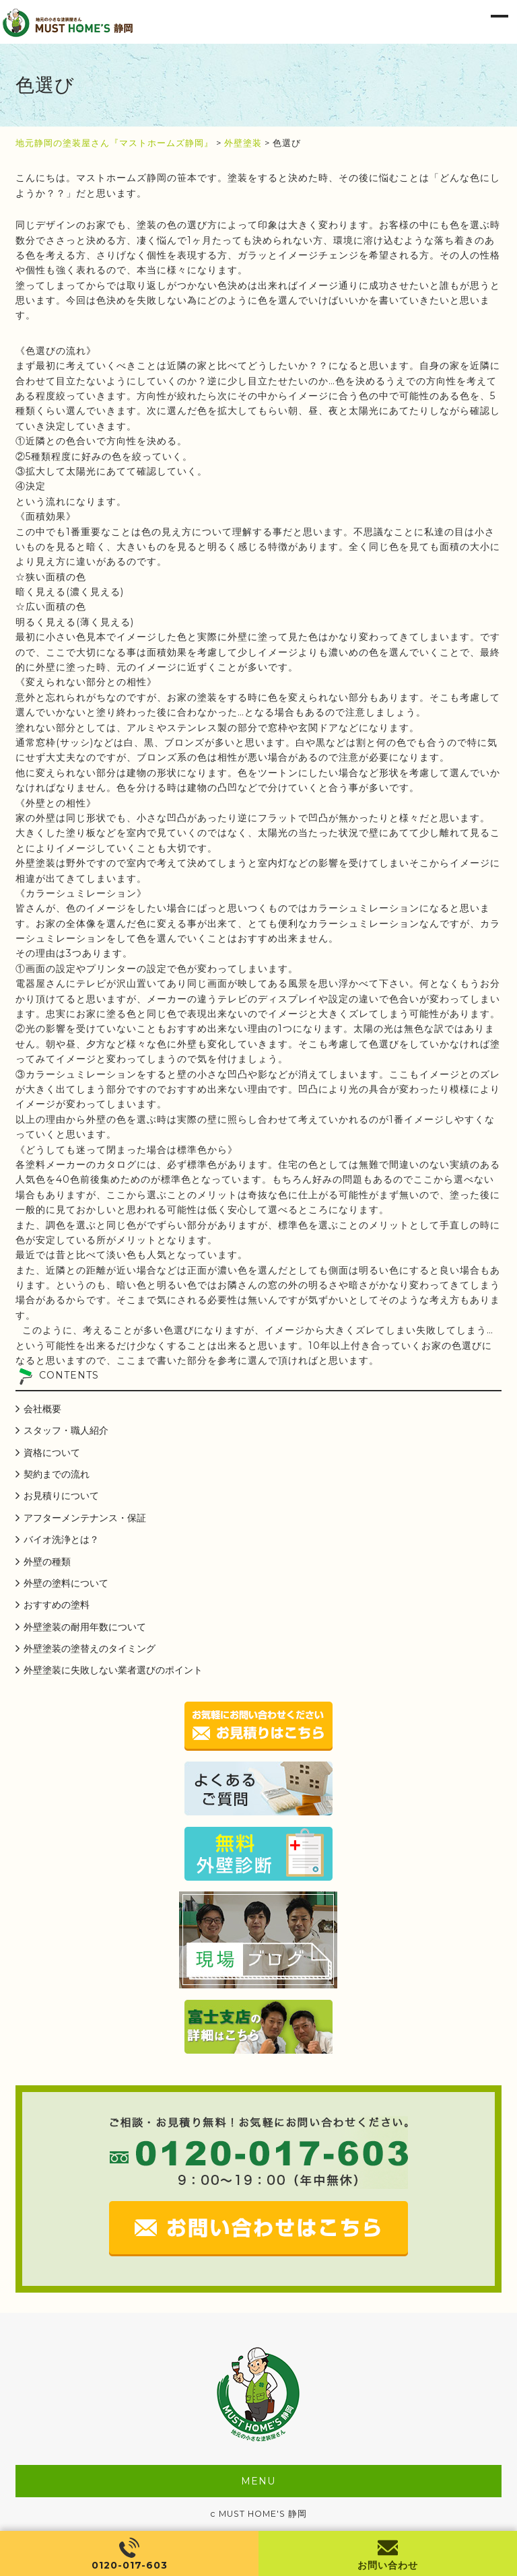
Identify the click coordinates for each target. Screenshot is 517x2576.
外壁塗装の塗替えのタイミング (90, 1648)
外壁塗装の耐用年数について (85, 1627)
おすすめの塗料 (57, 1604)
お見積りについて (61, 1495)
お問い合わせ (387, 2565)
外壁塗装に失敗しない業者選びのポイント (113, 1670)
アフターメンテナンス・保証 (85, 1518)
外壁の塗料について (66, 1583)
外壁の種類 (47, 1561)
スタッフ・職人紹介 (66, 1430)
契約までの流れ (57, 1474)
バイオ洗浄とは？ (61, 1539)
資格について (52, 1452)
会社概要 (42, 1409)
